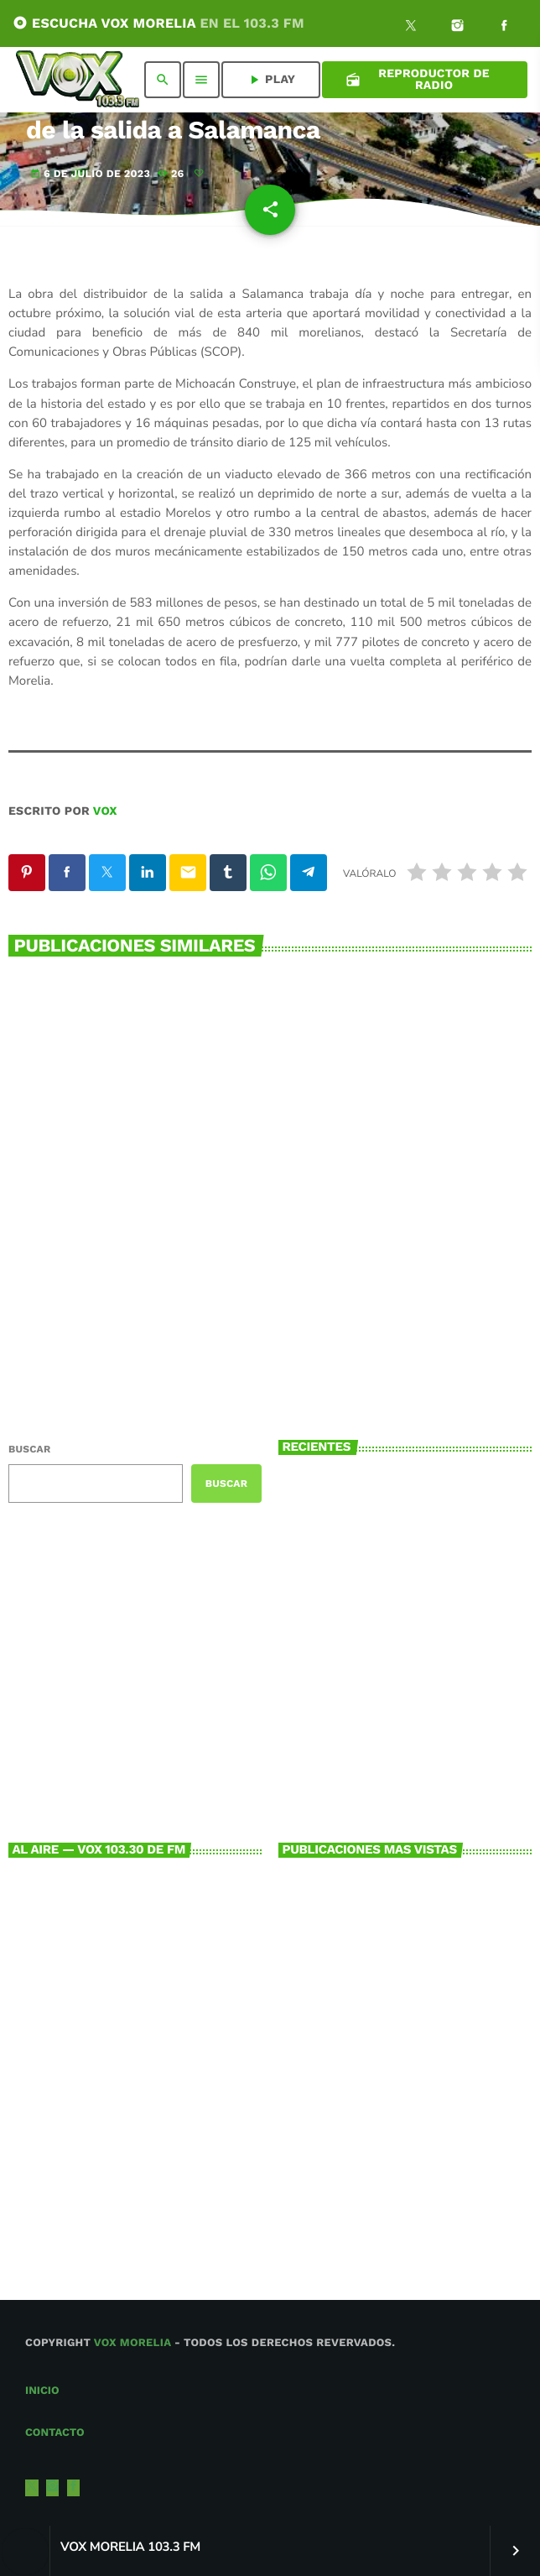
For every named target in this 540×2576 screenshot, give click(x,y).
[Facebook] (504, 28)
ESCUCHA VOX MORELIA (158, 23)
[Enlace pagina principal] (78, 79)
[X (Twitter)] (411, 28)
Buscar (29, 1449)
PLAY (271, 79)
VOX (105, 811)
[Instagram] (458, 28)
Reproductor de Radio (417, 79)
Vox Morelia (132, 2343)
